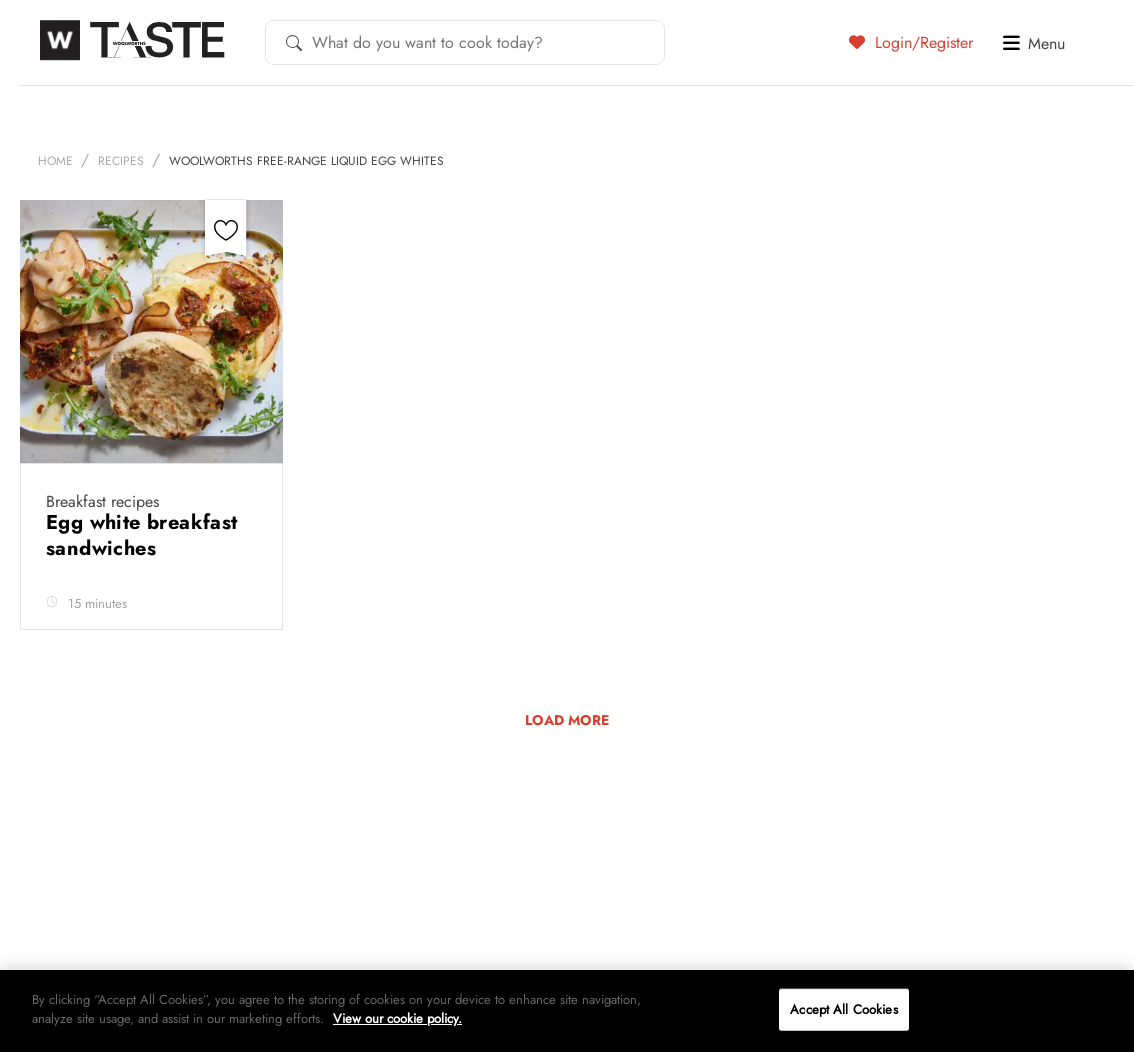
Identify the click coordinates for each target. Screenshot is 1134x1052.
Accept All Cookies (843, 1009)
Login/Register (911, 42)
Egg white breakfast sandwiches (142, 535)
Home (55, 161)
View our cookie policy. (397, 1018)
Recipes (121, 161)
